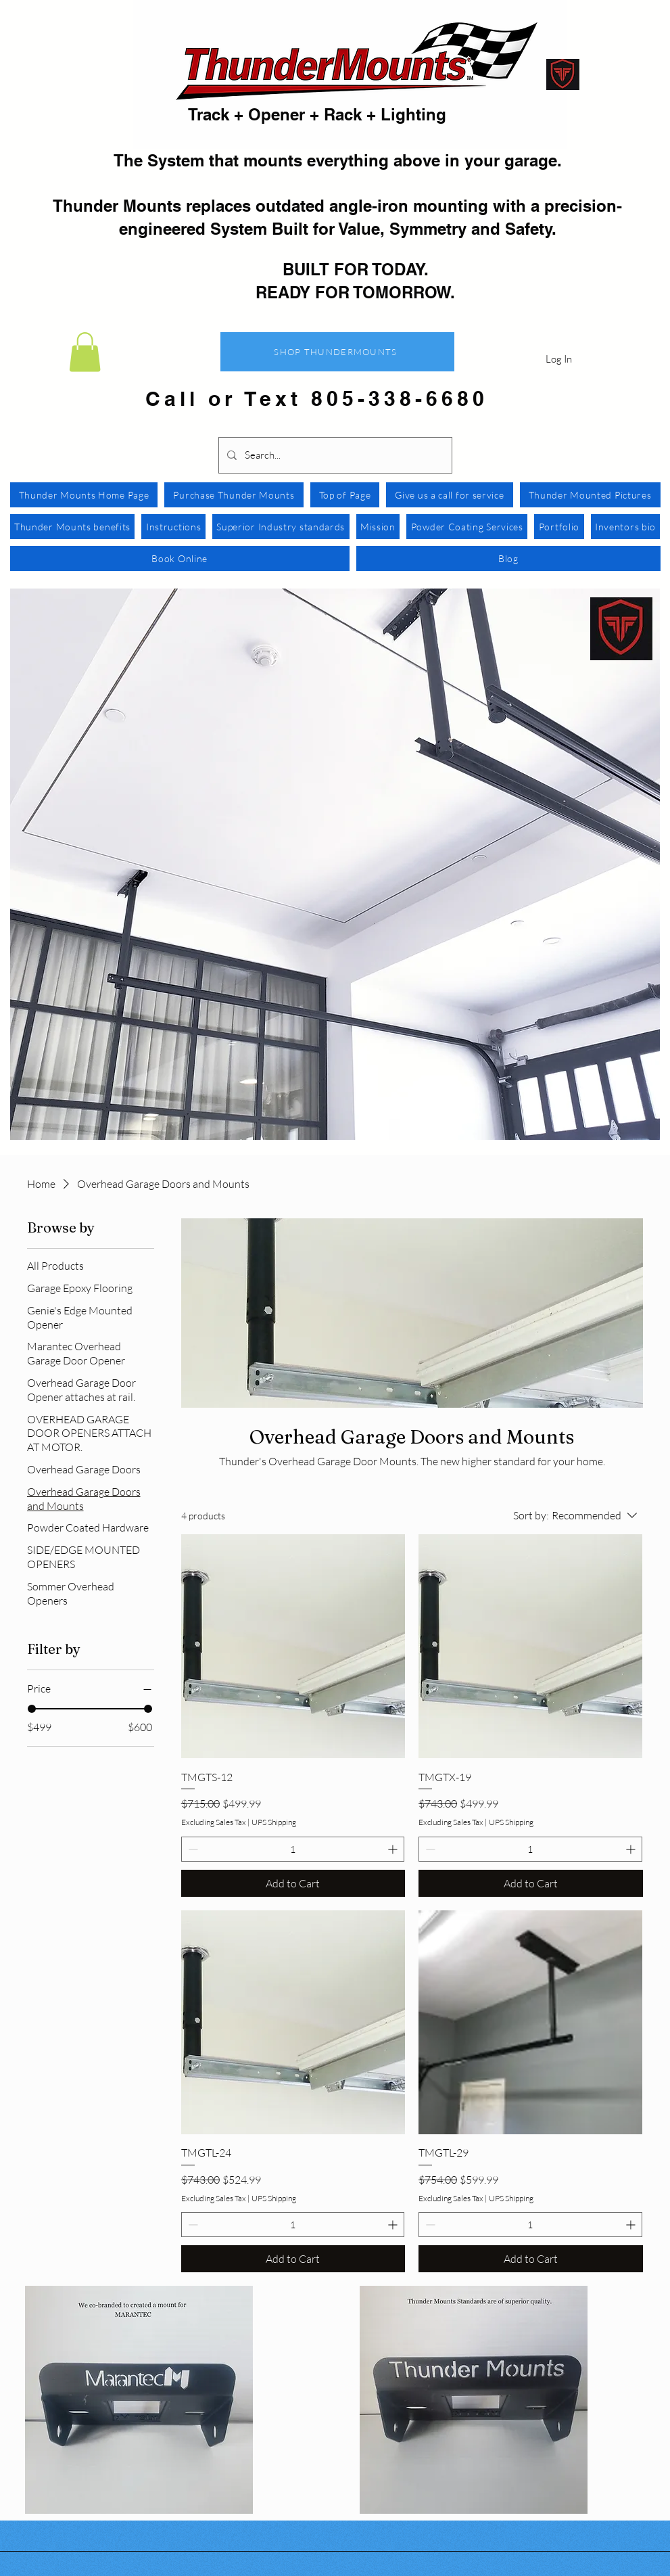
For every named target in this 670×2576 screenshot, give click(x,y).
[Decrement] (191, 1849)
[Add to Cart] (293, 1883)
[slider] (32, 1709)
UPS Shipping (274, 1822)
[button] (84, 352)
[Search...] (334, 455)
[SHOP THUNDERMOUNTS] (337, 351)
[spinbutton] (292, 1849)
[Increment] (393, 1849)
